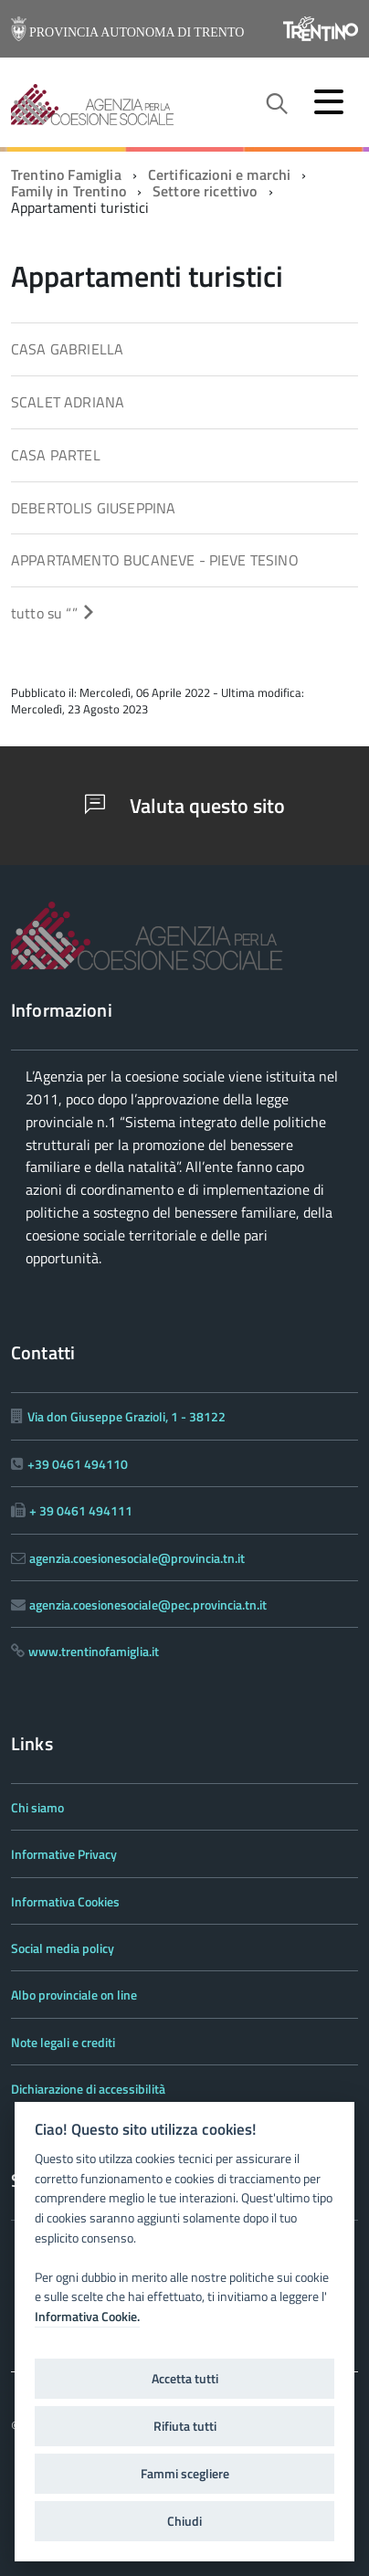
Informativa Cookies (65, 1901)
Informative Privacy (64, 1853)
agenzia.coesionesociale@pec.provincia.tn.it (148, 1604)
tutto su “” (53, 613)
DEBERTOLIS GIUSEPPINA (93, 508)
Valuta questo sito (185, 805)
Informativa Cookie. (87, 2317)
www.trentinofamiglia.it (93, 1651)
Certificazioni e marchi (219, 174)
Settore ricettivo (205, 191)
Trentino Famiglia (66, 174)
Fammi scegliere (185, 2474)
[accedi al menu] (328, 101)
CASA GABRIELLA (67, 349)
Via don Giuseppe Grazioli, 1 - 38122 (126, 1416)
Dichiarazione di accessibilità (88, 2088)
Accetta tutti (185, 2379)
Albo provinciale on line (74, 1994)
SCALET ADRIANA (67, 402)
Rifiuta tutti (184, 2426)
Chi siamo (37, 1807)
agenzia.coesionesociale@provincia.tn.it (137, 1558)
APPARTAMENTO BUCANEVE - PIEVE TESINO (155, 560)
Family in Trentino (68, 191)
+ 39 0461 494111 (80, 1510)
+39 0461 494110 (77, 1463)
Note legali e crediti (63, 2042)
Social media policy (62, 1948)
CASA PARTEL (55, 455)
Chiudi (184, 2521)
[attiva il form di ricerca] (275, 104)
